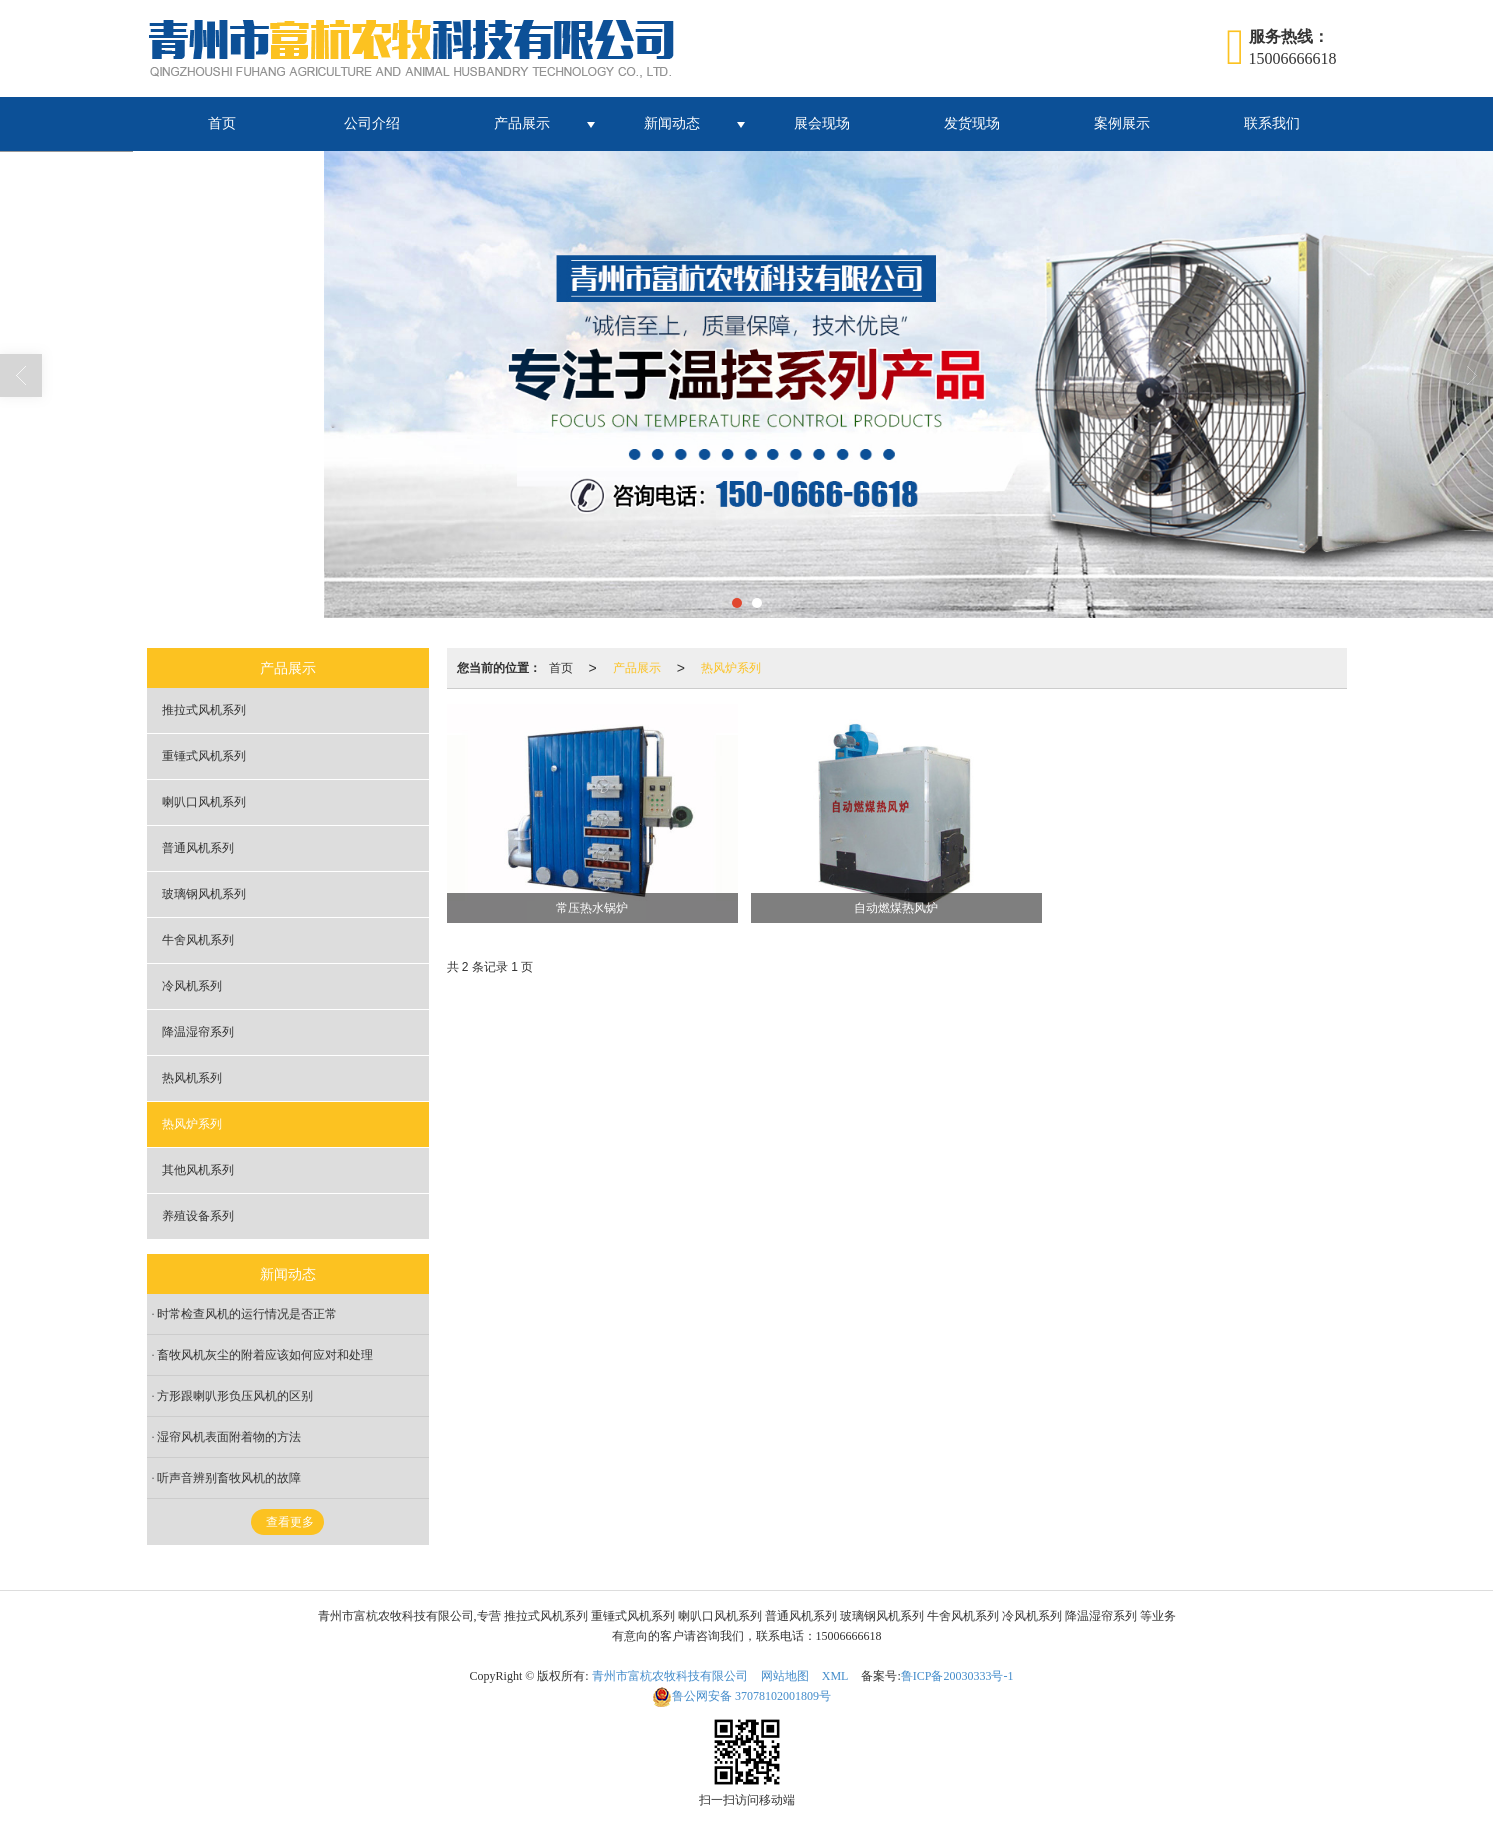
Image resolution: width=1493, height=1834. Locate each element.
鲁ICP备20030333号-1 (957, 1676)
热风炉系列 (731, 668)
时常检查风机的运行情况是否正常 (247, 1314)
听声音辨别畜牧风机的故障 (229, 1478)
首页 (222, 123)
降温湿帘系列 (198, 1032)
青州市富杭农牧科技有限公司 (670, 1676)
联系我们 (1272, 123)
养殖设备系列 (198, 1216)
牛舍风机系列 (198, 940)
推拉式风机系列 (204, 710)
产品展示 (522, 123)
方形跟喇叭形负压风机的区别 (235, 1396)
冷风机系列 (192, 986)
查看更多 (290, 1522)
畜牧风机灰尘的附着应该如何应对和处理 (265, 1355)
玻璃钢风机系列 (204, 894)
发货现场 (972, 123)
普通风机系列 (198, 848)
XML (835, 1676)
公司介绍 (372, 123)
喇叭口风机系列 (204, 802)
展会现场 (822, 123)
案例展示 (1122, 123)
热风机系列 (192, 1078)
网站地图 (785, 1676)
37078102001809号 (741, 1696)
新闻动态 (672, 123)
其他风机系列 (198, 1170)
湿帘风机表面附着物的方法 (229, 1437)
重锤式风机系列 (204, 756)
